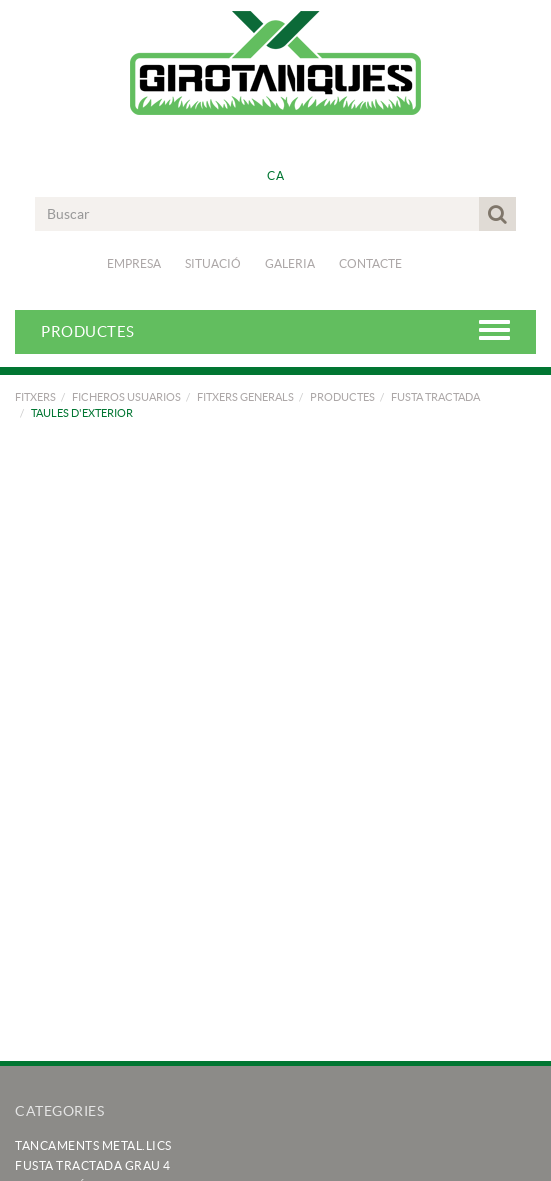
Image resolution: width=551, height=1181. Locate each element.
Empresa (134, 263)
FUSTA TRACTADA (435, 397)
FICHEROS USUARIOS (126, 397)
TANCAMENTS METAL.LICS (93, 1145)
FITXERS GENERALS (245, 397)
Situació (213, 263)
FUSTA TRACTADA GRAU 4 (93, 1165)
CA (275, 175)
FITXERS (35, 397)
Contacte (370, 263)
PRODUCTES (342, 397)
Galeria (290, 263)
